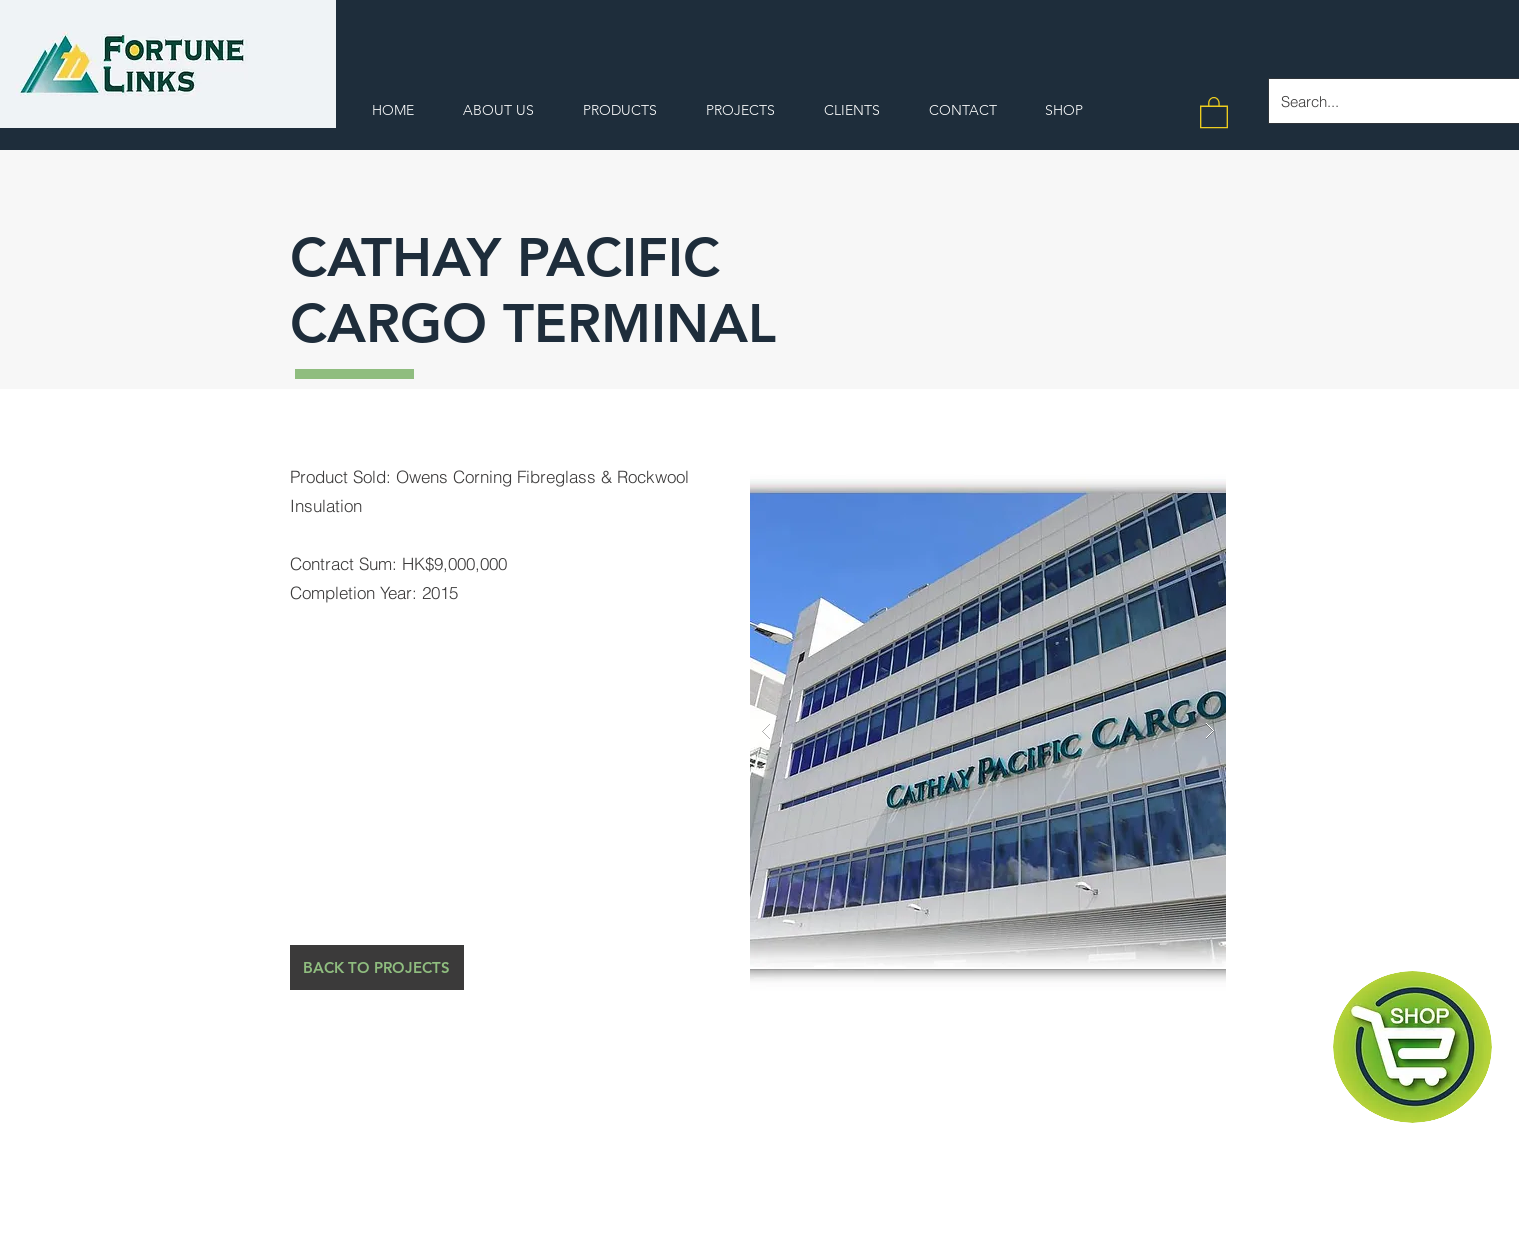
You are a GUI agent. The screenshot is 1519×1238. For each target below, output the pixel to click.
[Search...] (1386, 101)
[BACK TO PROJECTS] (377, 967)
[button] (1214, 111)
